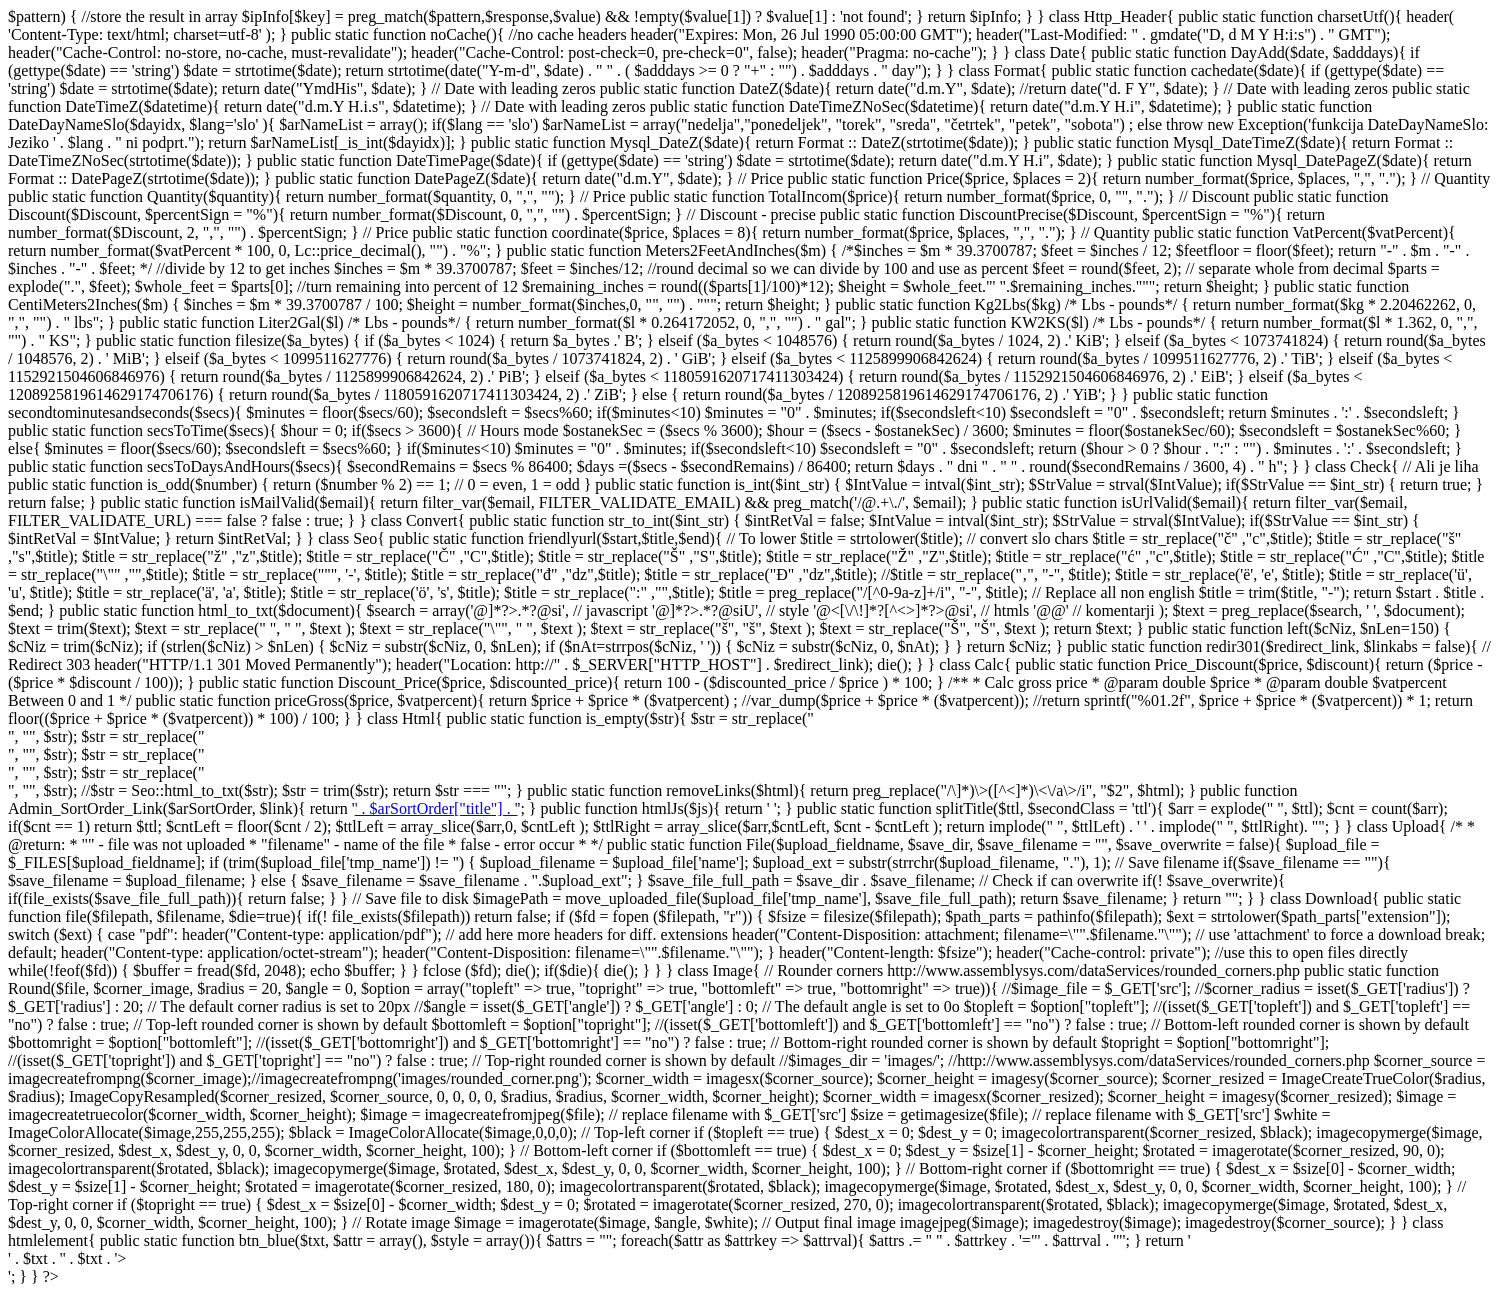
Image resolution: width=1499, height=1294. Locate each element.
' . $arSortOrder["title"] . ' (436, 808)
